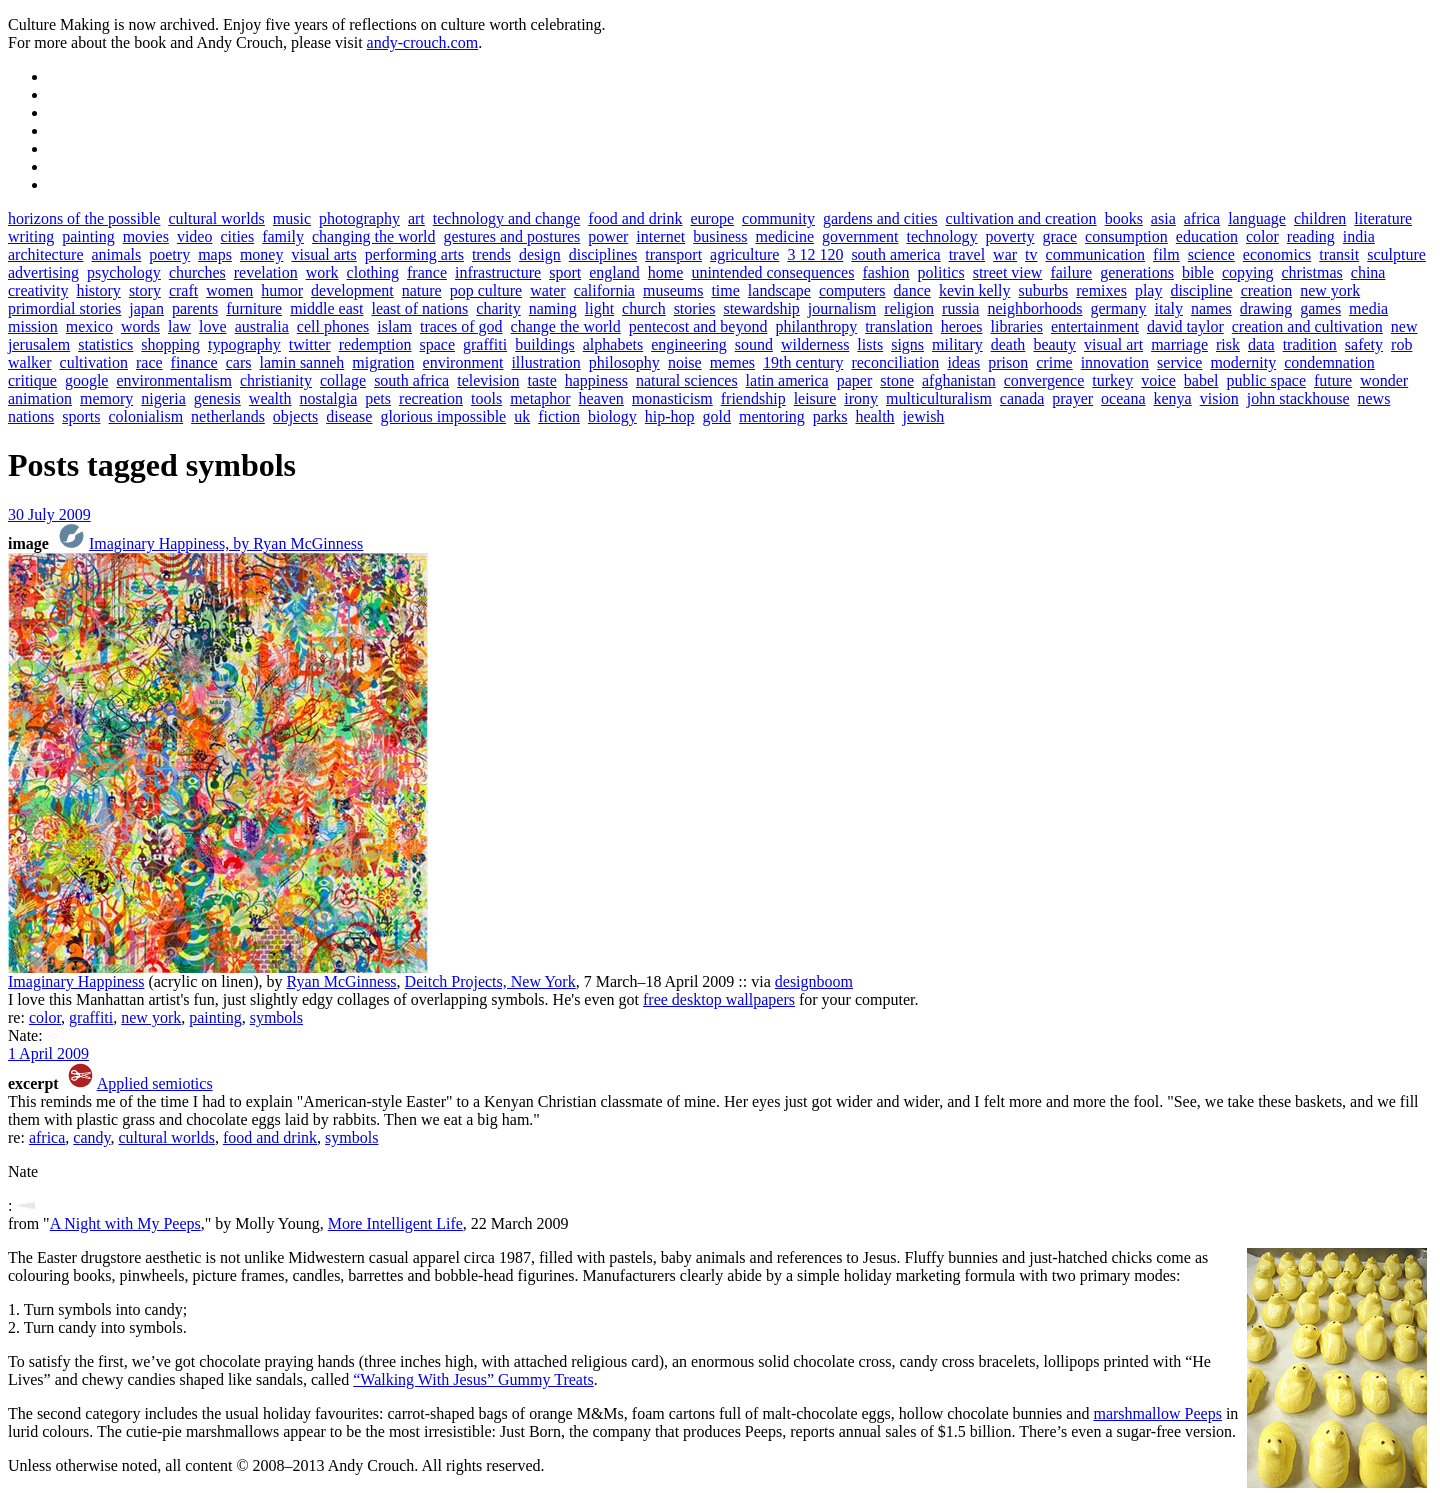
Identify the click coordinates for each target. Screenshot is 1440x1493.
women (229, 290)
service (1179, 362)
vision (1219, 398)
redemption (375, 344)
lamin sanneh (301, 362)
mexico (89, 326)
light (599, 308)
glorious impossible (443, 416)
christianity (276, 380)
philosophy (624, 362)
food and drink (635, 218)
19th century (803, 362)
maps (215, 254)
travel (967, 254)
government (860, 236)
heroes (962, 326)
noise (685, 362)
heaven (601, 398)
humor (282, 290)
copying (1248, 272)
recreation (431, 398)
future (1333, 380)
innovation (1115, 362)
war (1005, 254)
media (1368, 308)
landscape (779, 290)
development (352, 290)
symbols (276, 1017)
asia (1163, 218)
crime (1054, 362)
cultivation (94, 362)
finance (194, 362)
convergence (1044, 380)
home (666, 272)
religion (909, 308)
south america (895, 254)
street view (1008, 272)
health (874, 416)
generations (1137, 272)
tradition (1310, 344)
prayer (1072, 398)
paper (855, 380)
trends (491, 254)
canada (1022, 398)
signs (907, 344)
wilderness (815, 344)
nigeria (163, 398)
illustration (545, 362)
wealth (270, 398)
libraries (1016, 326)
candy (91, 1137)
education (1207, 236)
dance (912, 290)
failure (1071, 272)
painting (88, 236)
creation (1267, 290)
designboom (814, 981)
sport (565, 272)
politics (941, 272)
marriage (1179, 344)
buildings (545, 344)
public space (1266, 380)
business (720, 236)
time (725, 290)
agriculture (744, 254)
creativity (38, 290)
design (540, 254)
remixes (1101, 290)
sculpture (1396, 254)
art (416, 218)
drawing (1266, 308)
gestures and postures (511, 236)
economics (1277, 254)
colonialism (145, 416)
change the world (566, 326)
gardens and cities (880, 218)
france (427, 272)
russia (960, 308)
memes (732, 362)
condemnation (1329, 362)
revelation (266, 272)
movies (146, 236)
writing (31, 236)
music (292, 218)
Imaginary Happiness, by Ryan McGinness (226, 543)
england (614, 272)
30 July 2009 (49, 514)
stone (897, 380)
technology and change (507, 218)
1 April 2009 (48, 1053)
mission (33, 326)
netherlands (228, 416)
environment (463, 362)
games (1320, 308)
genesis (217, 398)
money (262, 254)
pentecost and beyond (698, 326)
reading (1311, 236)
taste (541, 380)
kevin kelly (975, 290)
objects (295, 416)
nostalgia (329, 398)
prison (1008, 362)
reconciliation (895, 362)
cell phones (333, 326)
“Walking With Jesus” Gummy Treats (473, 1379)
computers (852, 290)
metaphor (540, 398)
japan (146, 308)
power (608, 236)
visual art (1113, 344)
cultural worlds (216, 218)
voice (1158, 380)
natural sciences (687, 380)
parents (195, 308)
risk (1228, 344)
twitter (310, 344)
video (195, 236)
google (87, 380)
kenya (1173, 398)
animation (40, 398)
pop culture (486, 290)
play (1149, 290)
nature (422, 290)
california (604, 290)
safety (1364, 344)
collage (343, 380)
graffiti (485, 344)
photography (359, 218)
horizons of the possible (84, 218)
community (778, 218)
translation (899, 326)
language (1257, 218)
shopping (170, 344)
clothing (373, 272)
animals (117, 254)
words (140, 326)
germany (1119, 308)
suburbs (1043, 290)
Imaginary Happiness (76, 981)
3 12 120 (815, 254)
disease (349, 416)
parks (830, 416)
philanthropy (816, 326)
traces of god (461, 326)
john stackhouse (1298, 398)
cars (239, 362)
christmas (1311, 272)
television (488, 380)
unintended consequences (772, 272)
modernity (1243, 362)
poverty (1010, 236)
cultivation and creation (1021, 218)
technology (942, 236)
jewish (924, 416)
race (149, 362)
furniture (254, 308)
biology (612, 416)
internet (660, 236)
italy (1168, 308)
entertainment (1095, 326)
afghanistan (959, 380)
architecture (46, 254)
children (1320, 218)
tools (486, 398)
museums (673, 290)
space (438, 344)
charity (498, 308)
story (145, 290)
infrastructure (498, 272)
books (1124, 218)
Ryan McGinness (342, 981)
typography (244, 344)
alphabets (613, 344)
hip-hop (670, 416)
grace (1059, 236)
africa (1202, 218)
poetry (169, 254)
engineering (689, 344)
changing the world (374, 236)
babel (1201, 380)
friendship (753, 398)
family (283, 236)
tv (1031, 254)
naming (553, 308)
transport (673, 254)
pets (378, 398)
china (1368, 272)
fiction (559, 416)
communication (1096, 254)
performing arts (414, 254)
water (548, 290)
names (1211, 308)
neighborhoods (1034, 308)
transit (1339, 254)
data (1261, 344)
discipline (1201, 290)
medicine (784, 236)
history (98, 290)
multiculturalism (939, 398)
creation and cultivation (1307, 326)
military (957, 344)
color (1262, 236)
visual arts (323, 254)
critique (32, 380)
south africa (411, 380)
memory (106, 398)
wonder (1384, 380)
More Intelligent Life (395, 1223)
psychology (124, 272)
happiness (596, 380)
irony (861, 398)
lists (870, 344)
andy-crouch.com (423, 42)
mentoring (772, 416)
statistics (105, 344)
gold (717, 416)
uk (522, 416)
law (179, 326)
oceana (1123, 398)
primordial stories (64, 308)
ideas (963, 362)
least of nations (419, 308)
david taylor (1185, 326)
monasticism (672, 398)
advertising (43, 272)
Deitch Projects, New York (490, 981)
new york (1330, 290)
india (1359, 236)
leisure (815, 398)
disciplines (603, 254)
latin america (787, 380)
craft (183, 290)
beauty (1054, 344)
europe (713, 218)
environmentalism (174, 380)
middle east (326, 308)
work (322, 272)
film (1166, 254)
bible (1198, 272)
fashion (885, 272)
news (1373, 398)
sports (81, 416)
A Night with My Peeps (125, 1223)
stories (695, 308)
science (1211, 254)
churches (197, 272)
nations (31, 416)
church (644, 308)
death (1008, 344)
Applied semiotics (155, 1083)
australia (262, 326)
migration (383, 362)
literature (1383, 218)
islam (394, 326)
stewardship (761, 308)
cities (237, 236)
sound (754, 344)
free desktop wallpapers (719, 999)
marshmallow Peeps (1157, 1413)
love (213, 326)
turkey (1112, 380)
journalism (842, 308)
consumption (1126, 236)
